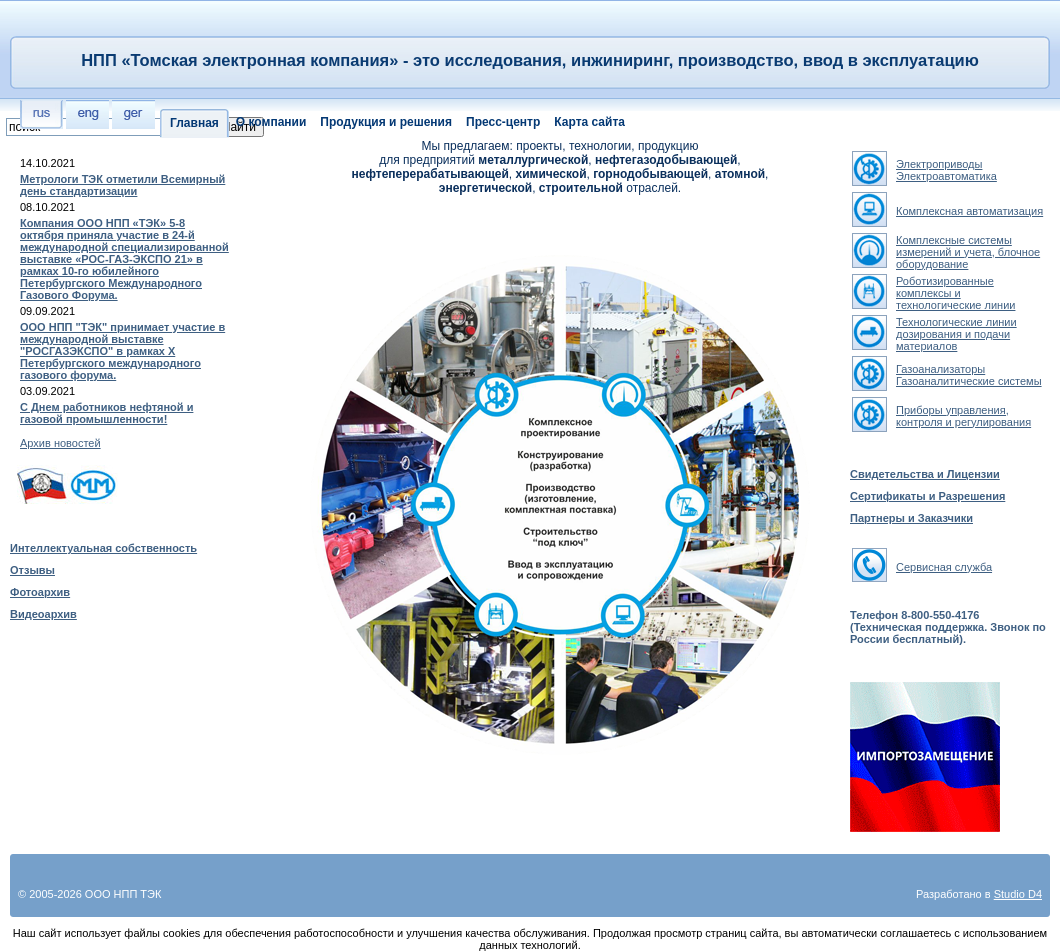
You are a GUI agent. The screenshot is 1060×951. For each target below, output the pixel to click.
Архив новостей (60, 443)
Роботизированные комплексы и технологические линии (955, 293)
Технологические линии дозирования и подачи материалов (956, 334)
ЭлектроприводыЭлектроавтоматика (946, 170)
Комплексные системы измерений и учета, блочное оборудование (968, 252)
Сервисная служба (944, 567)
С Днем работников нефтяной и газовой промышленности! (106, 413)
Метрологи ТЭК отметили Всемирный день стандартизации (122, 185)
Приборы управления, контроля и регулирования (963, 416)
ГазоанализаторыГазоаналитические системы (969, 375)
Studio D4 (1018, 894)
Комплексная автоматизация (969, 211)
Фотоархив (40, 592)
